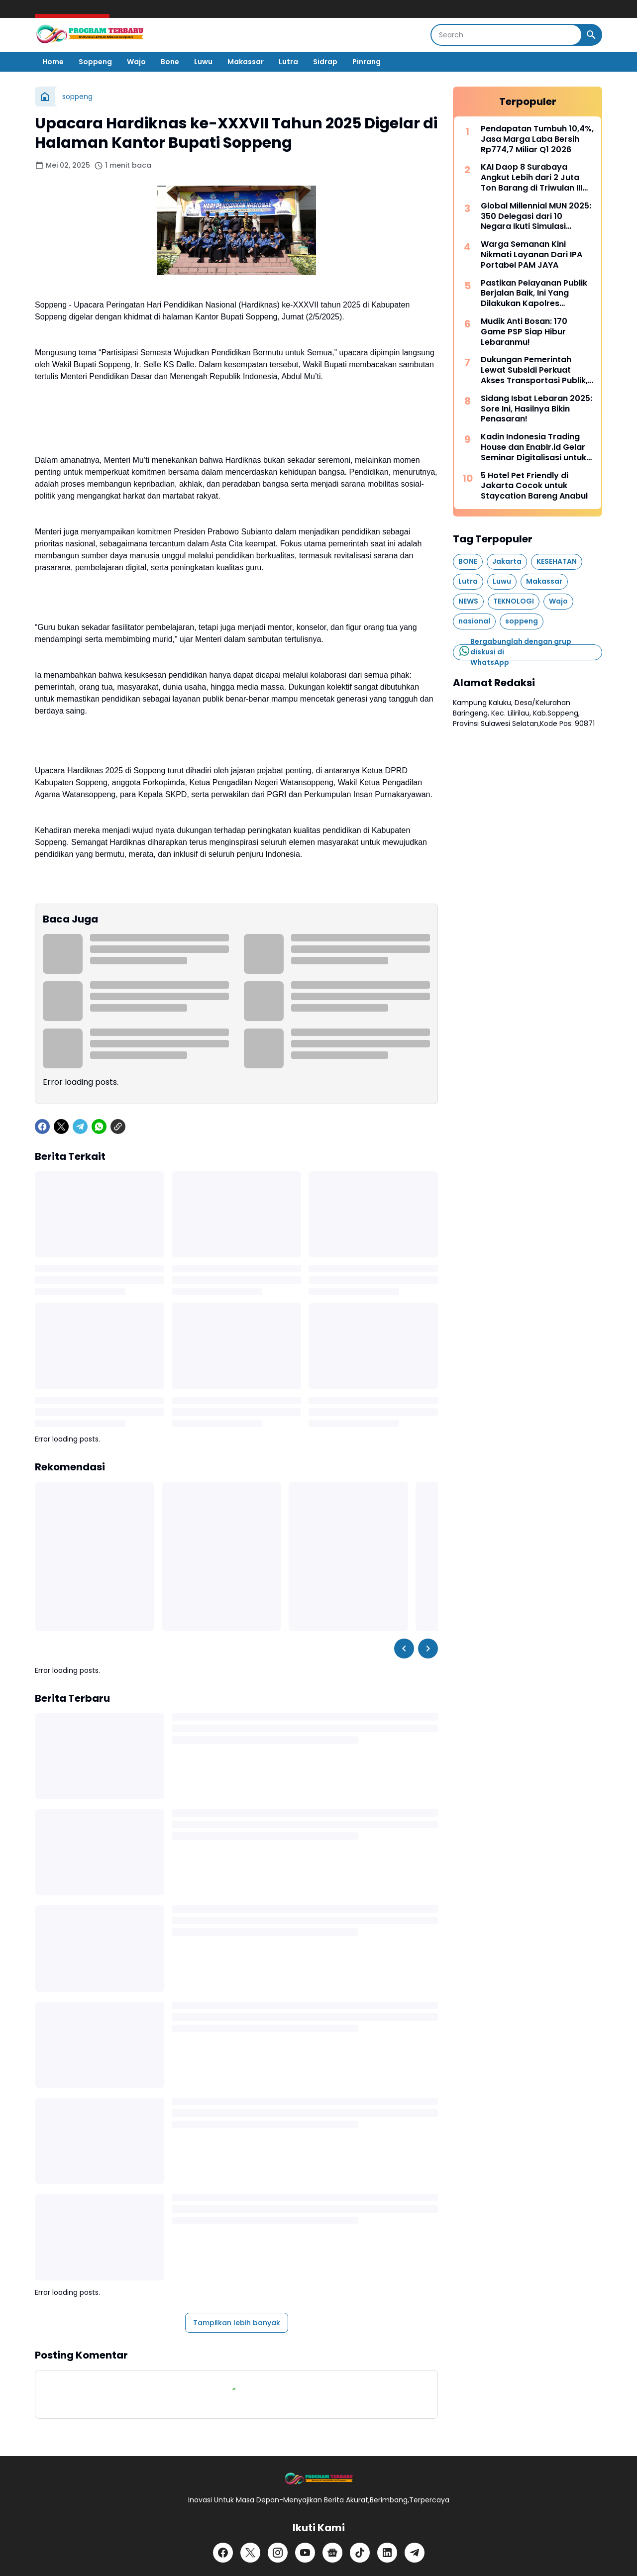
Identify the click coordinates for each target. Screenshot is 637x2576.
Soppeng (95, 62)
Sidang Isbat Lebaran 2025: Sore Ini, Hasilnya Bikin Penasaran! (536, 409)
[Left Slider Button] (404, 1648)
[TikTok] (360, 2553)
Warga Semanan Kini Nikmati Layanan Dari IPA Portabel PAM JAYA (531, 254)
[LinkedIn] (387, 2553)
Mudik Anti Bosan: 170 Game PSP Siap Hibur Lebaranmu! (524, 331)
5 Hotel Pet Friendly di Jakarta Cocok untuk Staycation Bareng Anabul (534, 486)
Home (53, 62)
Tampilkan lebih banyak (236, 2323)
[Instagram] (278, 2553)
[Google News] (332, 2553)
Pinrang (366, 62)
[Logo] (318, 2479)
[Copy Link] (117, 1126)
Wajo (136, 62)
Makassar (245, 62)
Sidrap (325, 62)
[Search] (506, 35)
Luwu (203, 62)
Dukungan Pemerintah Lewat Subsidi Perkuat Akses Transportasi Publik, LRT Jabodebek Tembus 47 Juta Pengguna (536, 370)
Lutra (288, 62)
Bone (170, 62)
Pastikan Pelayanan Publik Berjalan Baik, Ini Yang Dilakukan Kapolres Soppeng (534, 293)
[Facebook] (42, 1126)
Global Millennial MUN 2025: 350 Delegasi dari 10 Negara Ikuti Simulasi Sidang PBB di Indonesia (536, 216)
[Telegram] (80, 1126)
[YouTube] (305, 2553)
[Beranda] (45, 96)
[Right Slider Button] (428, 1648)
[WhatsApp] (99, 1126)
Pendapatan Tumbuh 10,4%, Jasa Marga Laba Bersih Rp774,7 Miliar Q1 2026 (537, 139)
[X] (61, 1126)
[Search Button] (591, 35)
